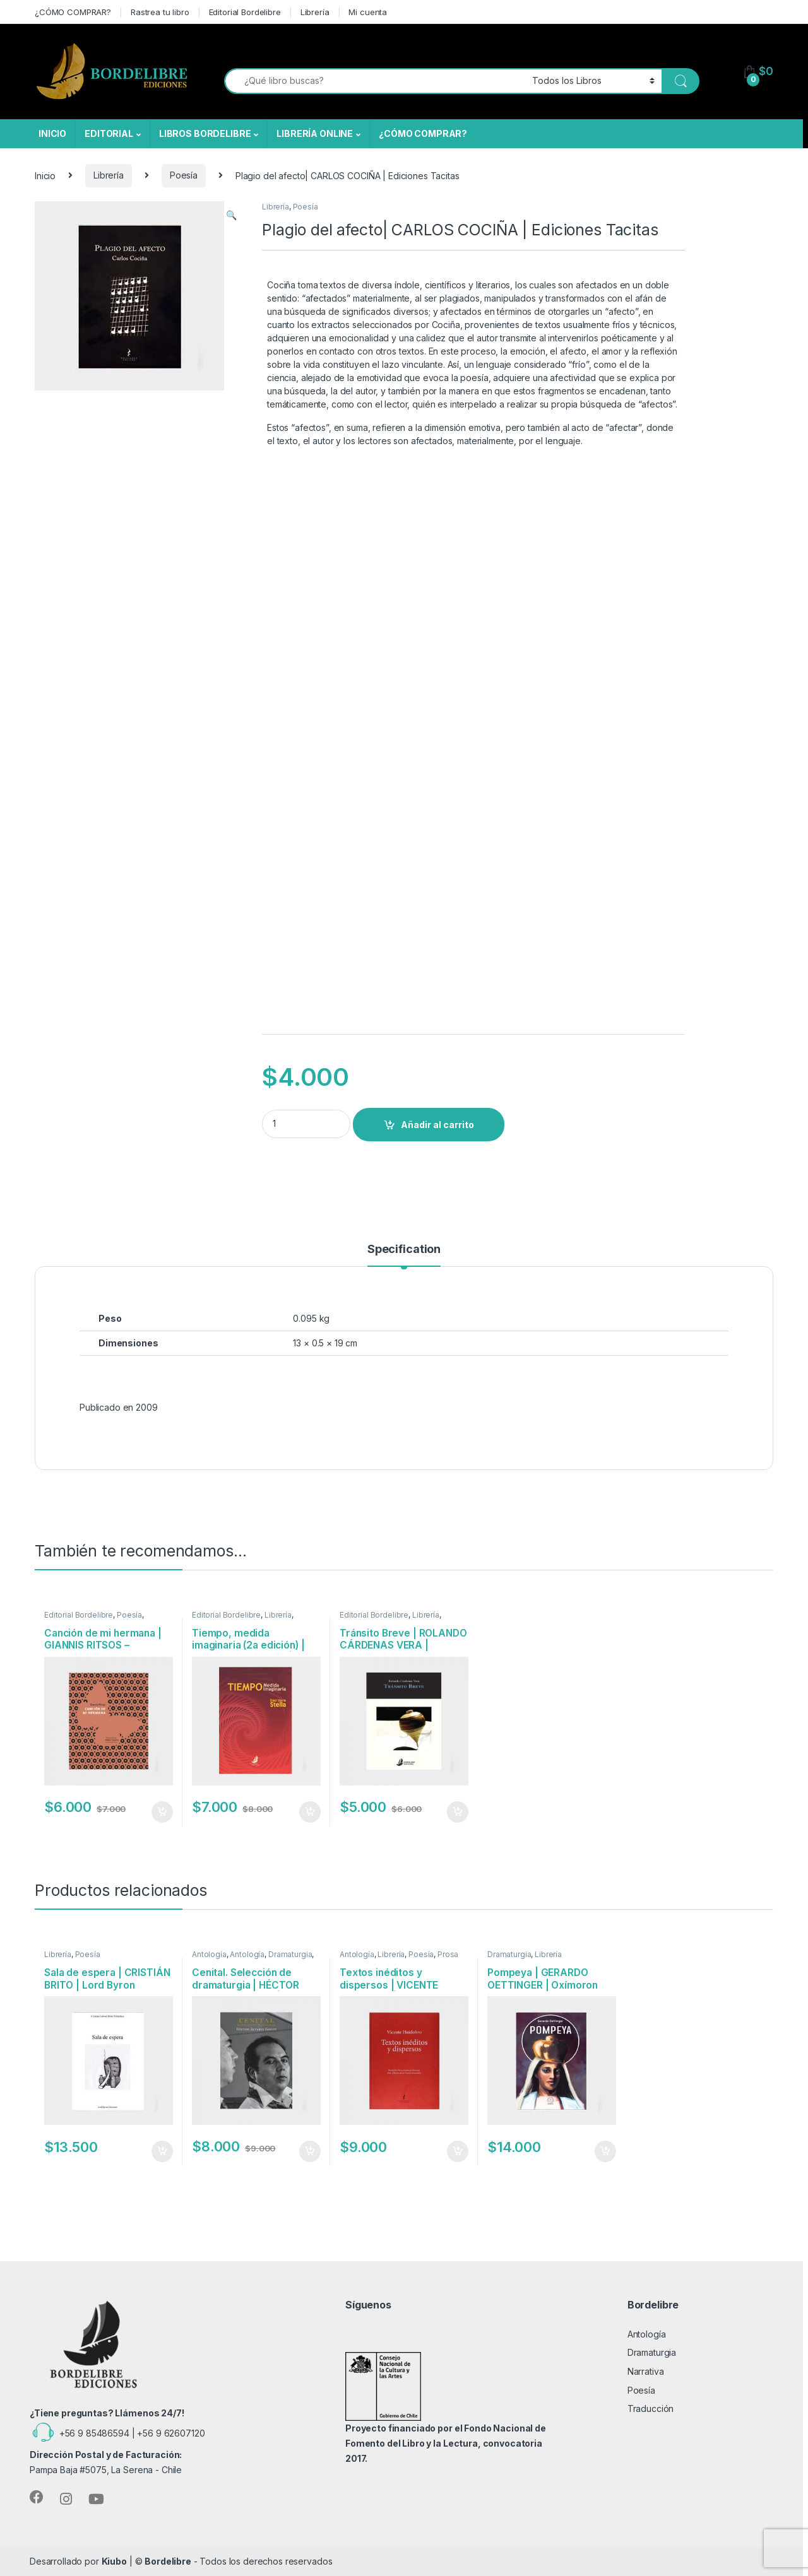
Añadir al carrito (437, 1124)
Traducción (650, 2408)
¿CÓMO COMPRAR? (73, 12)
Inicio (45, 175)
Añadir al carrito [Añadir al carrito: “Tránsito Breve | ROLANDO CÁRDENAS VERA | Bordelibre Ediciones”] (457, 1812)
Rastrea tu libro (160, 12)
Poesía (184, 175)
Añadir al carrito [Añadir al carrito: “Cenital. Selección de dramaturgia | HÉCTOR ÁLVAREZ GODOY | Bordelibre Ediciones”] (310, 2151)
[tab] (404, 1255)
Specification (404, 1250)
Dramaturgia (290, 1954)
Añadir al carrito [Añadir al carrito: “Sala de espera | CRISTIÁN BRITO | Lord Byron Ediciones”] (162, 2151)
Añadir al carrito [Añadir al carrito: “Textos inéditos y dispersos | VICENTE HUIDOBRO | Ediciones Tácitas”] (457, 2151)
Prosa (447, 1954)
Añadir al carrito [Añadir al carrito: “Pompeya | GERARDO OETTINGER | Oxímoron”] (605, 2151)
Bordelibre (168, 2561)
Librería (315, 12)
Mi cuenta (367, 12)
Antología (209, 1954)
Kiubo (114, 2561)
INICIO (52, 133)
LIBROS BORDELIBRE (205, 133)
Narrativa (645, 2371)
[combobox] (374, 81)
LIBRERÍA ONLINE (314, 133)
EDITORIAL (109, 133)
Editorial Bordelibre (245, 12)
